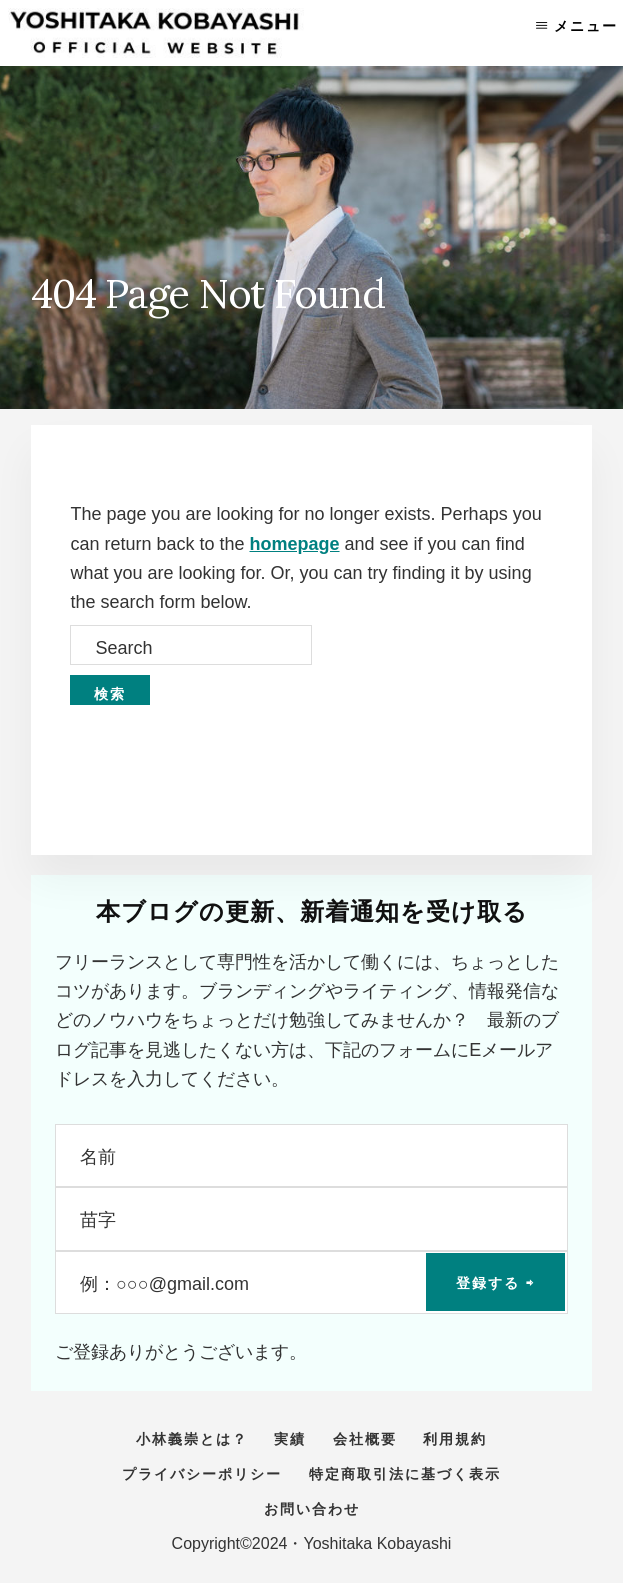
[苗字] (311, 1218)
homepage (295, 544)
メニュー (586, 26)
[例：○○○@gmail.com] (311, 1282)
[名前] (311, 1155)
